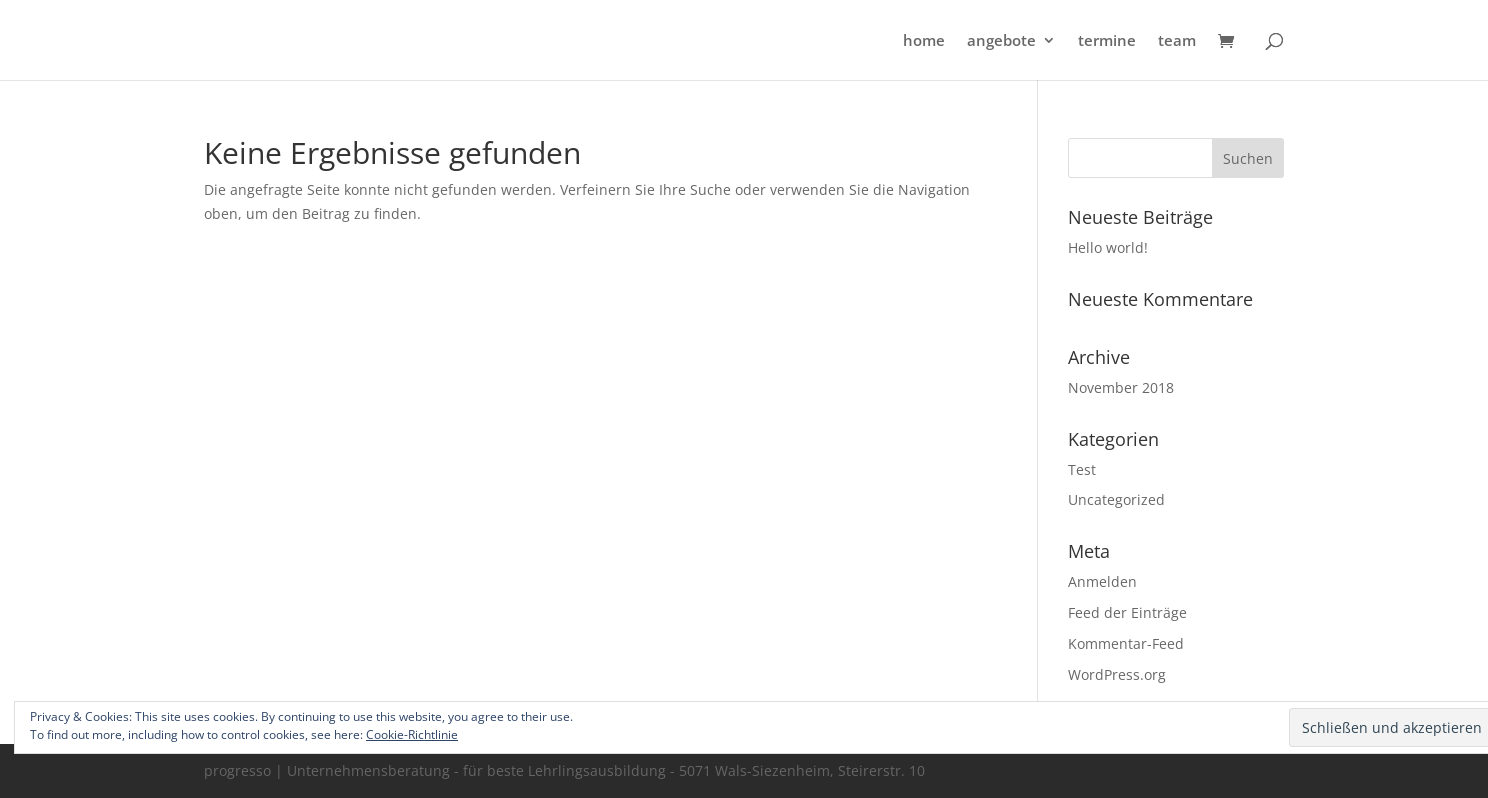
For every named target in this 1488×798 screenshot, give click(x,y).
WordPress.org (1117, 674)
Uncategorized (1116, 499)
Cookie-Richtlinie (412, 734)
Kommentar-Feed (1126, 643)
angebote (1001, 41)
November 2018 (1121, 387)
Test (1082, 469)
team (1177, 41)
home (924, 41)
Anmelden (1102, 581)
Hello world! (1108, 247)
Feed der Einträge (1127, 612)
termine (1107, 41)
